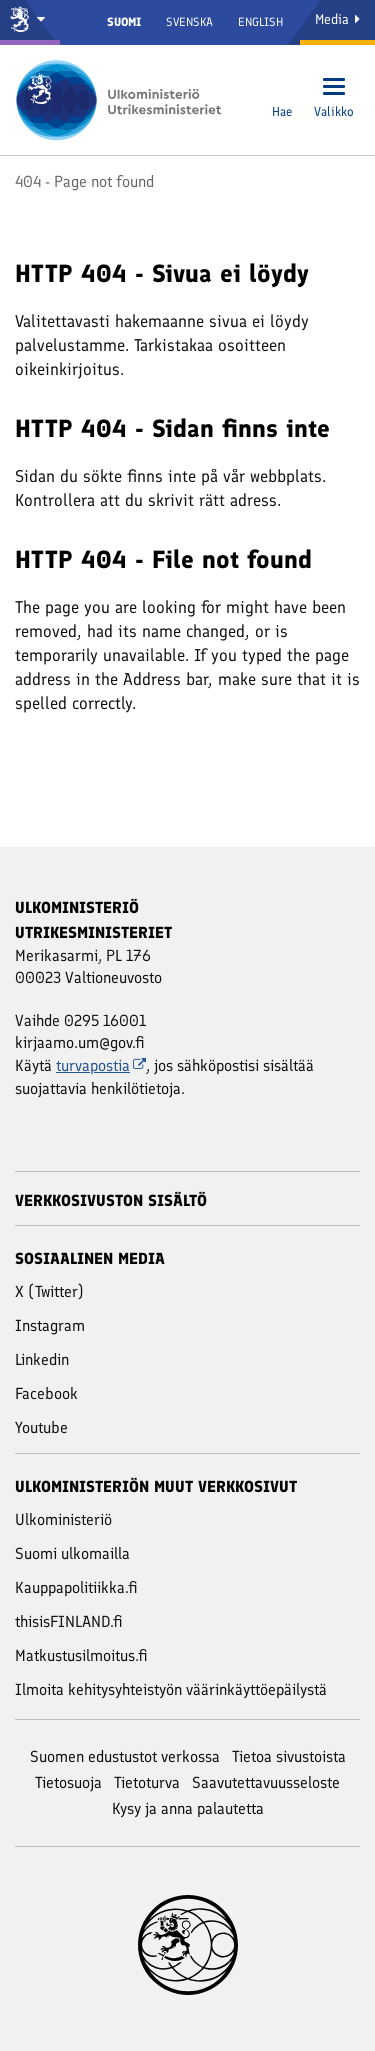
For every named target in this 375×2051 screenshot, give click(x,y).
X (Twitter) (49, 1291)
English (260, 22)
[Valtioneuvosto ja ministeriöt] (30, 22)
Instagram (50, 1325)
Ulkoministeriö (63, 1519)
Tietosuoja (68, 1782)
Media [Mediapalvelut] (337, 19)
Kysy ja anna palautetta (188, 1808)
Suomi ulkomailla (72, 1553)
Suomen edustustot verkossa (125, 1756)
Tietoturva (147, 1782)
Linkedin (42, 1359)
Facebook (46, 1393)
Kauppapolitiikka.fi (76, 1587)
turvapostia (101, 1065)
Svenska (189, 22)
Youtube (41, 1427)
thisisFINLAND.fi (69, 1621)
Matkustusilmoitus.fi (81, 1655)
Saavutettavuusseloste (266, 1782)
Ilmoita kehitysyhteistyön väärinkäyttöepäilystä (171, 1689)
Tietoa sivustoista (289, 1756)
